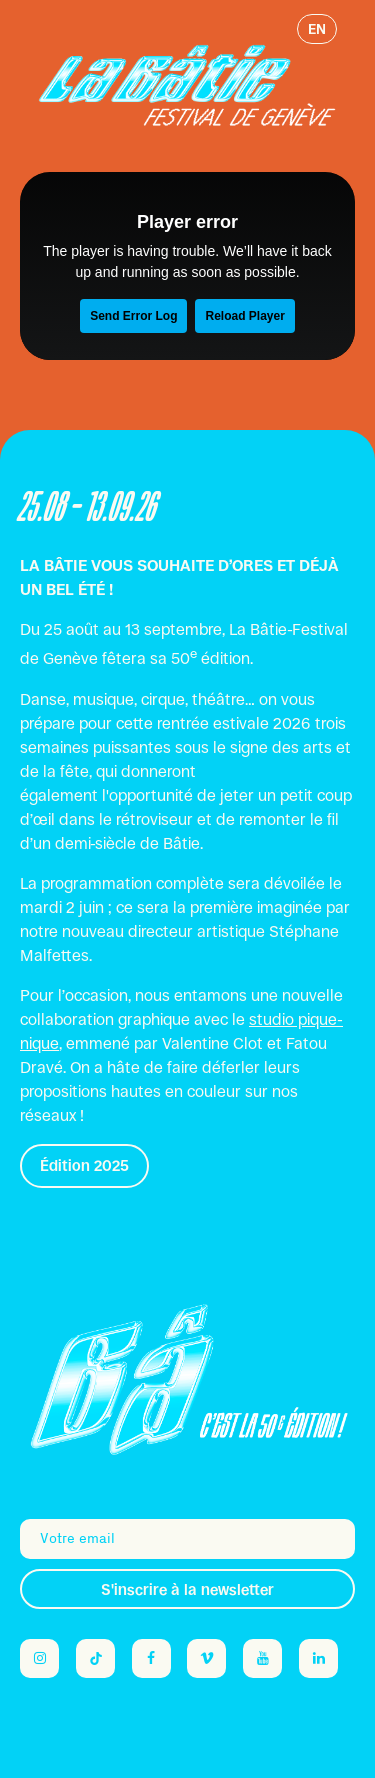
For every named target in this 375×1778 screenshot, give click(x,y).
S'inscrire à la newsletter (187, 1589)
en (317, 29)
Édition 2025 (84, 1165)
